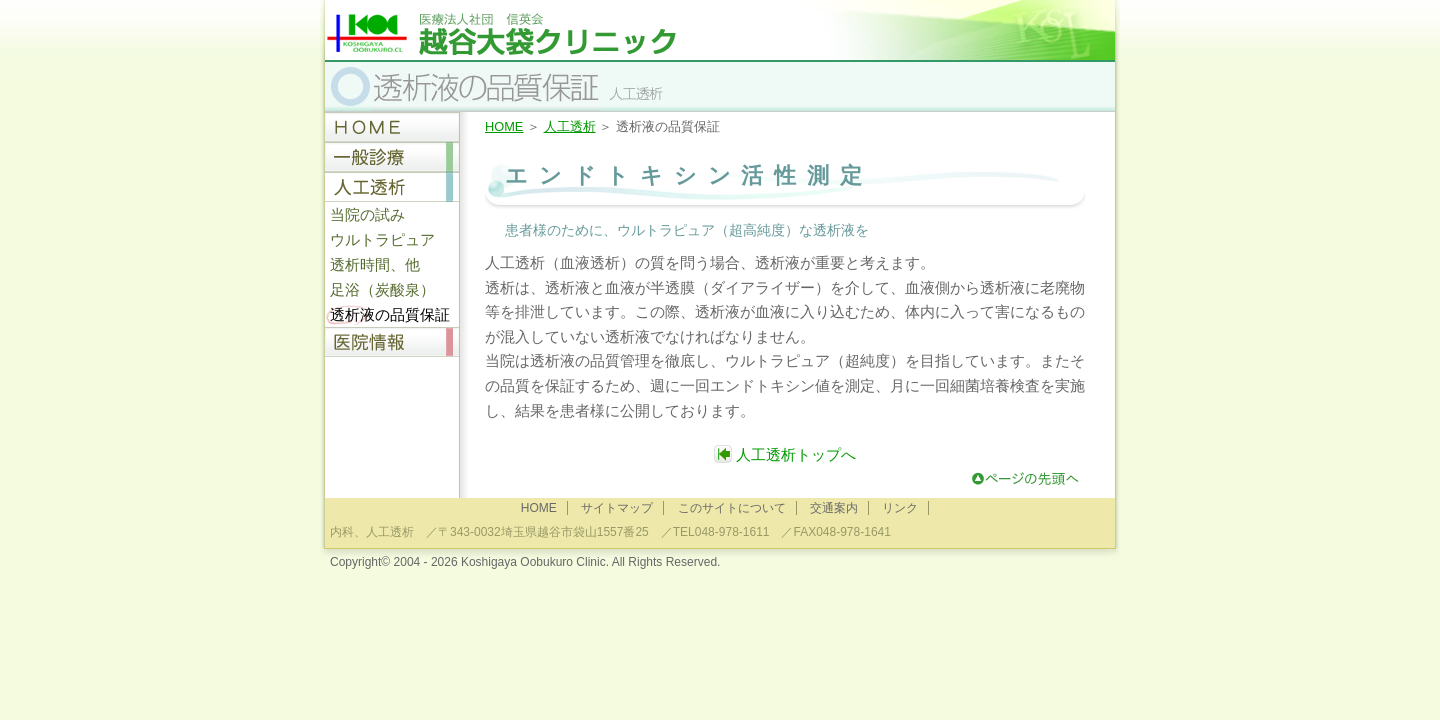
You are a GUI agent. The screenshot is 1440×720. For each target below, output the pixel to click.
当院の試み (367, 214)
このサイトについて (732, 508)
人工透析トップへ (785, 454)
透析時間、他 (375, 264)
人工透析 (570, 126)
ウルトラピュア (382, 239)
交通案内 (834, 508)
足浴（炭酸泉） (382, 289)
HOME (504, 126)
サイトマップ (617, 508)
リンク (900, 508)
